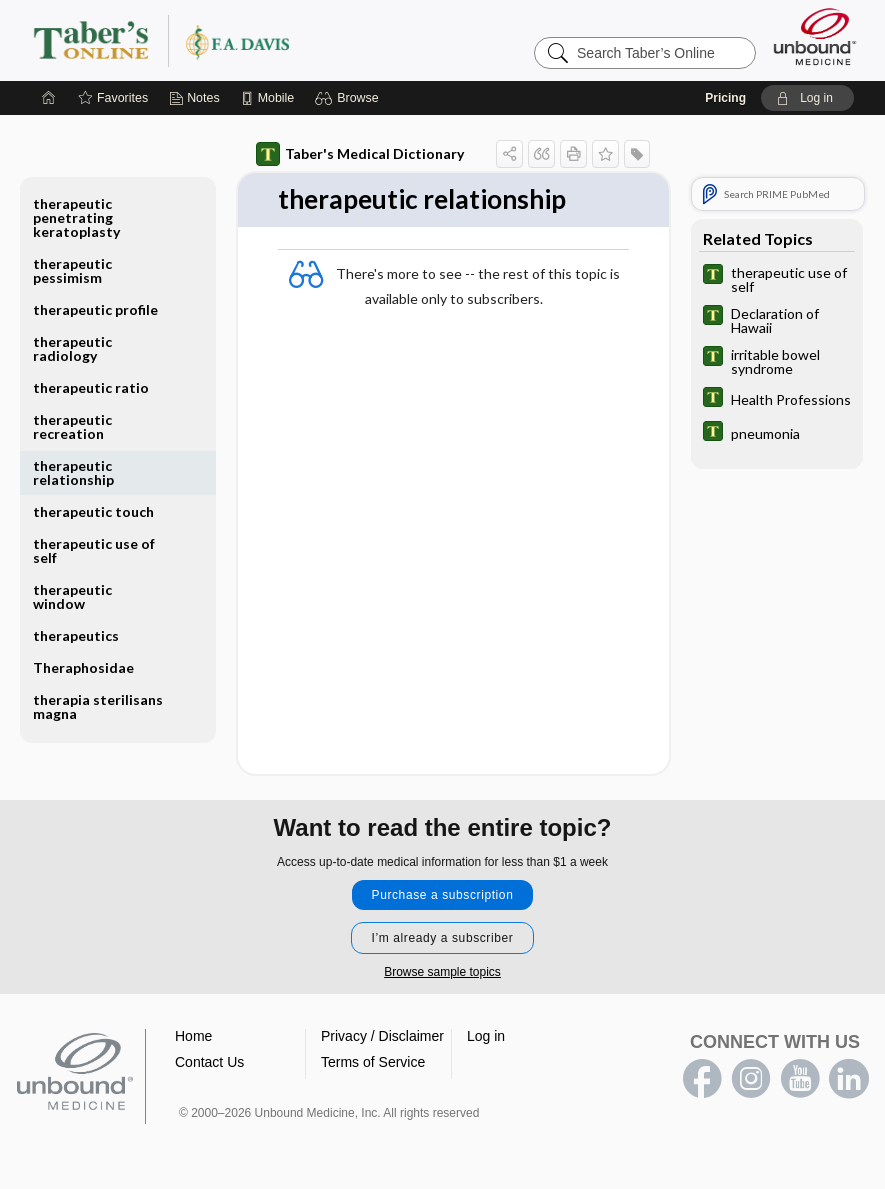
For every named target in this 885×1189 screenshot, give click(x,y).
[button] (349, 98)
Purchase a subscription (443, 895)
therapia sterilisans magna (98, 706)
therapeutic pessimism (72, 270)
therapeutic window (72, 596)
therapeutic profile (95, 309)
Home (193, 1036)
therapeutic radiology (72, 348)
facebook (702, 1079)
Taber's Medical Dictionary (360, 154)
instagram (751, 1079)
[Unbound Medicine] (815, 36)
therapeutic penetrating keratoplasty (76, 217)
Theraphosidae (83, 667)
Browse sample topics (442, 972)
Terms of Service (373, 1062)
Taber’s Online (281, 40)
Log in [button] (486, 1036)
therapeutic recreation (72, 426)
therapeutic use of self (94, 550)
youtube (800, 1079)
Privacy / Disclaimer (382, 1036)
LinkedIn (849, 1079)
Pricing (725, 98)
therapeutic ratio (91, 387)
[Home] (49, 98)
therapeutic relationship (73, 472)
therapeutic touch (93, 511)
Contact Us (209, 1062)
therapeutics (76, 635)
